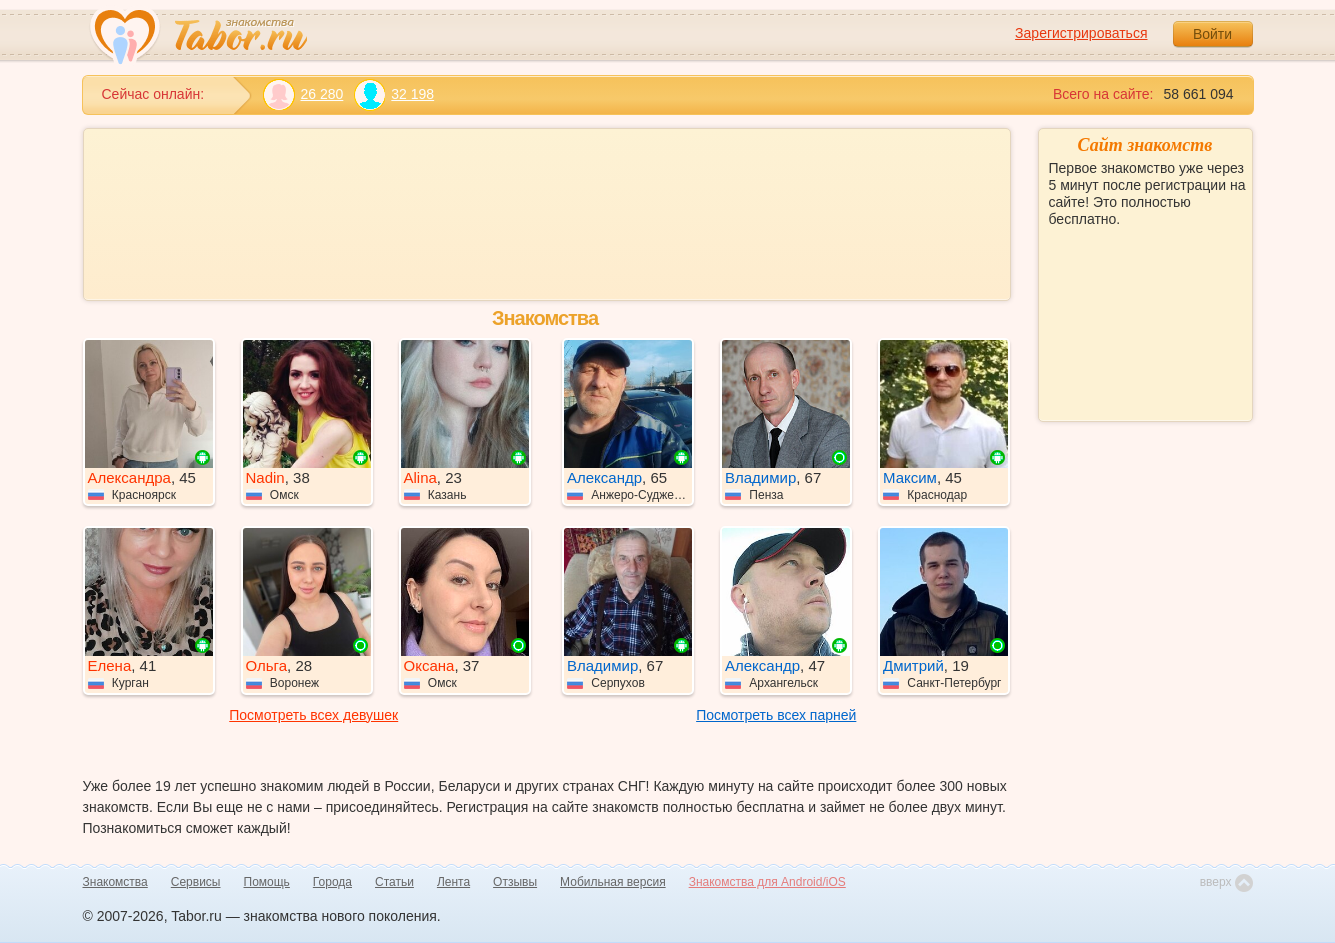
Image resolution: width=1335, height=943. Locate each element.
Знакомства (115, 882)
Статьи (394, 882)
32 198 (393, 94)
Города (332, 882)
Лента (453, 882)
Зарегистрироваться (1081, 33)
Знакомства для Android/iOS (767, 882)
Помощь (267, 882)
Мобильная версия (613, 882)
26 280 (303, 94)
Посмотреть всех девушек (313, 715)
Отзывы (515, 882)
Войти (1212, 34)
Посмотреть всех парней (776, 715)
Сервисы (196, 882)
